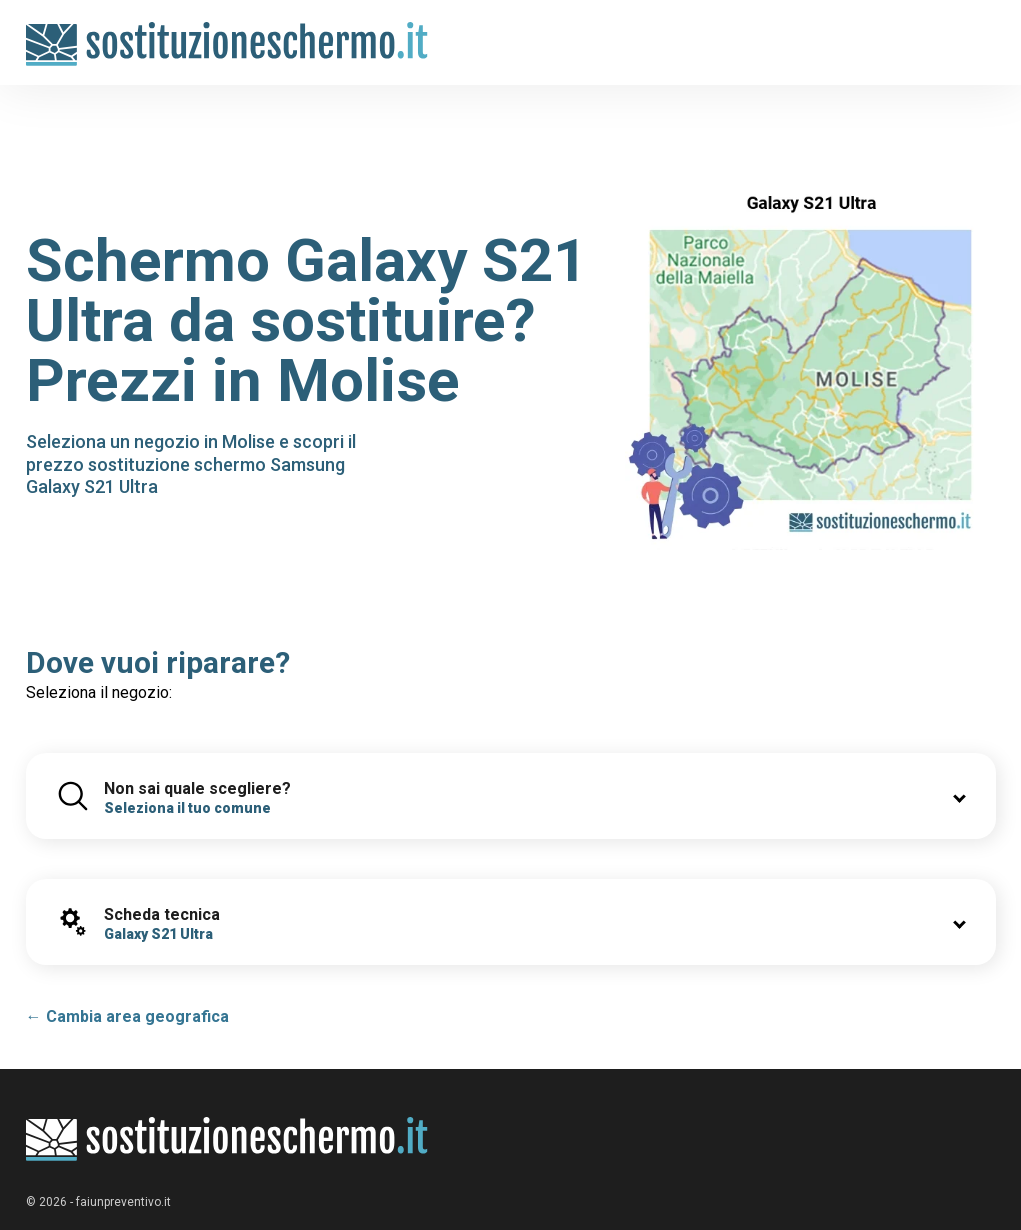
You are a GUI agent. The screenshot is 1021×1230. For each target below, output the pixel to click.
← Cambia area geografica (127, 1016)
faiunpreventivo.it (123, 1202)
